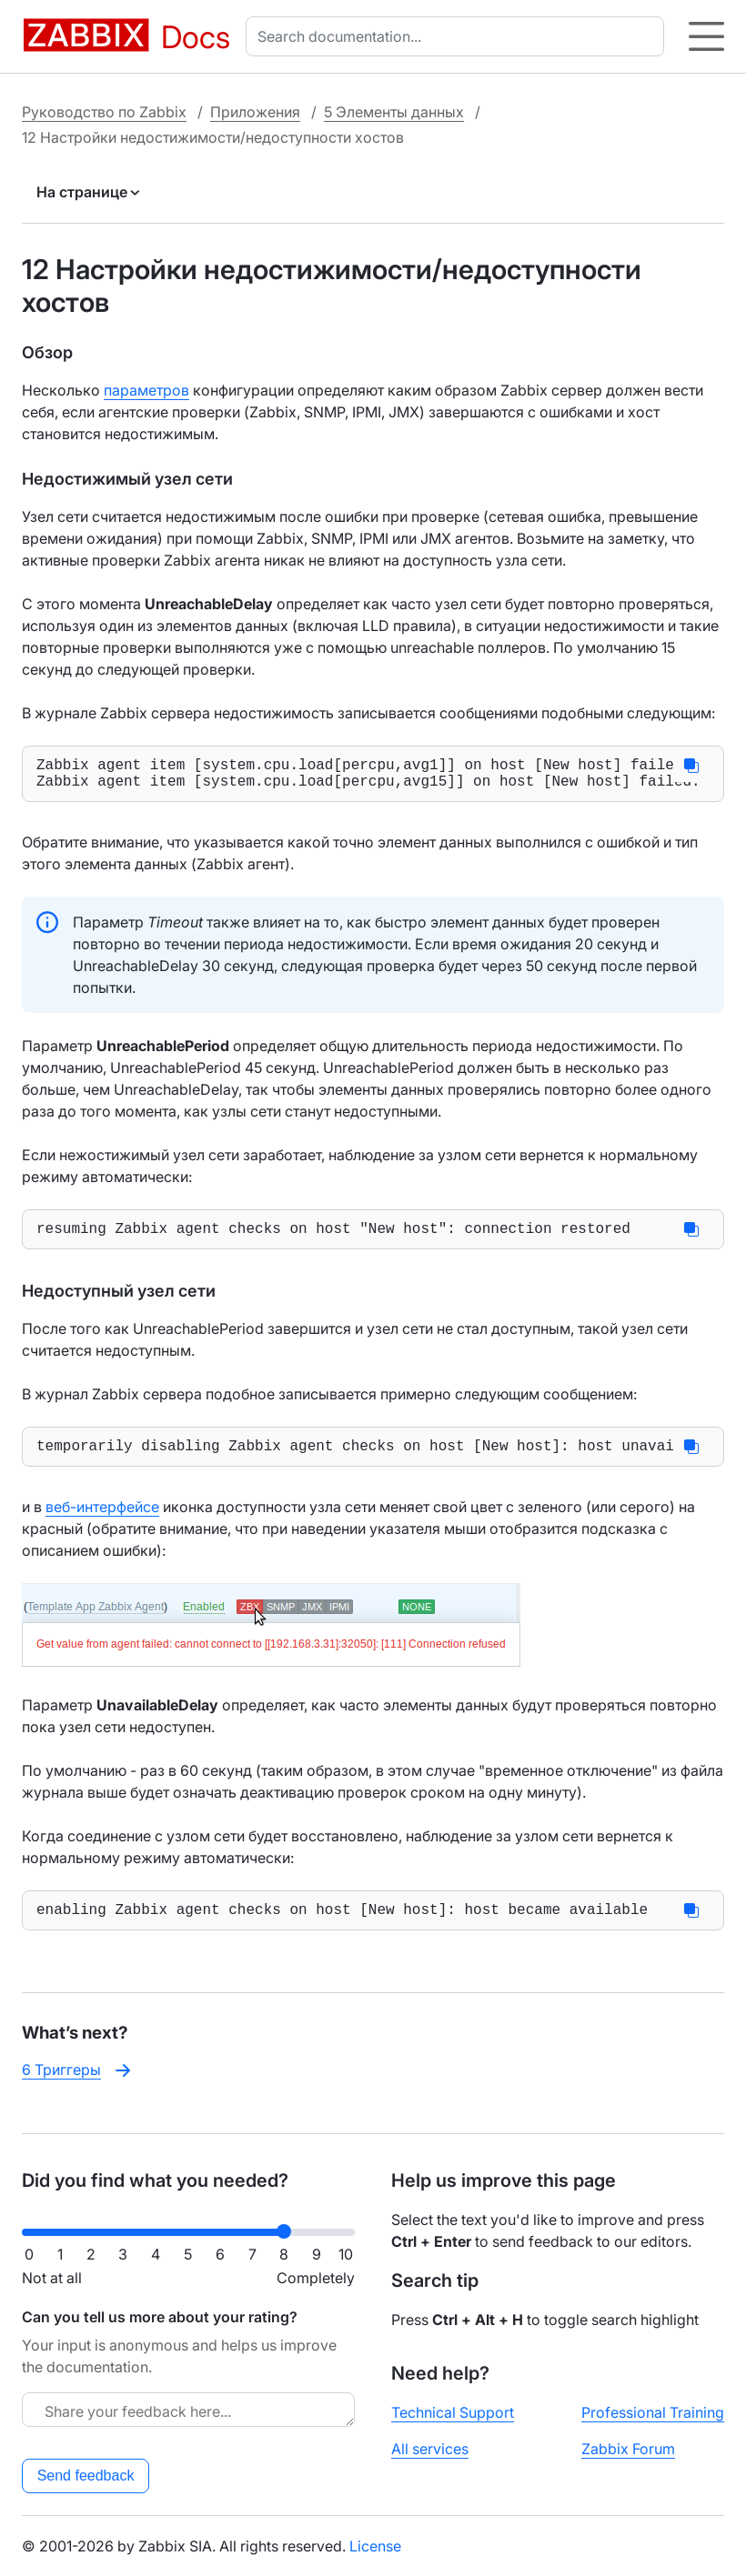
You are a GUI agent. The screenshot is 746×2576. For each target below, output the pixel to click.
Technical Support (452, 2412)
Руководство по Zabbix (104, 112)
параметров (146, 390)
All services (430, 2449)
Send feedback (86, 2475)
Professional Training (652, 2412)
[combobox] (458, 36)
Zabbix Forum (628, 2449)
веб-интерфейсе (102, 1521)
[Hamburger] (706, 36)
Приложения (255, 112)
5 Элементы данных (394, 112)
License (375, 2546)
